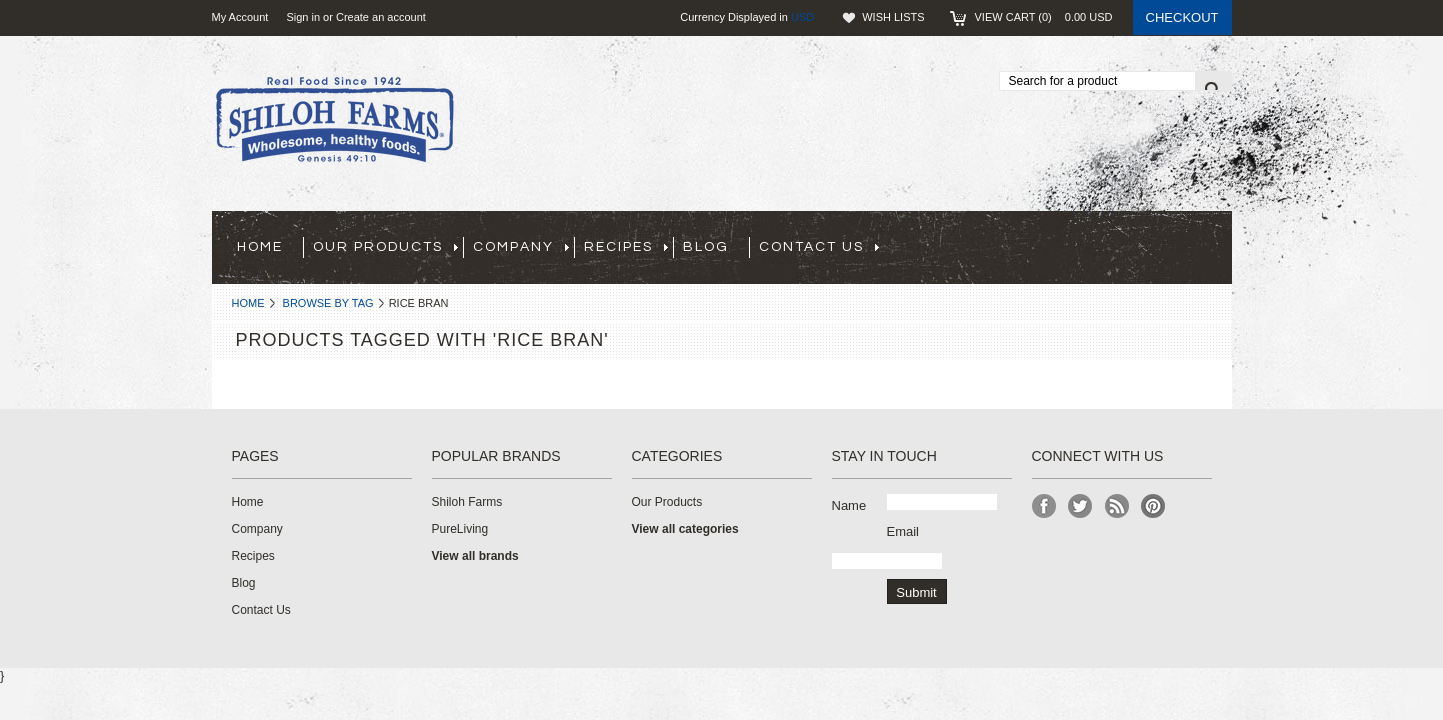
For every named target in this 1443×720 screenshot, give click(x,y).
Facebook (1044, 506)
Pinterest (1153, 506)
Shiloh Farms (467, 502)
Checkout (1182, 17)
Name (849, 505)
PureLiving (460, 529)
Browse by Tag (328, 303)
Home (248, 303)
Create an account (381, 17)
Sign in (303, 17)
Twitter (1080, 506)
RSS (1117, 506)
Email (903, 531)
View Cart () (1044, 17)
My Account (240, 17)
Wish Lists (893, 17)
